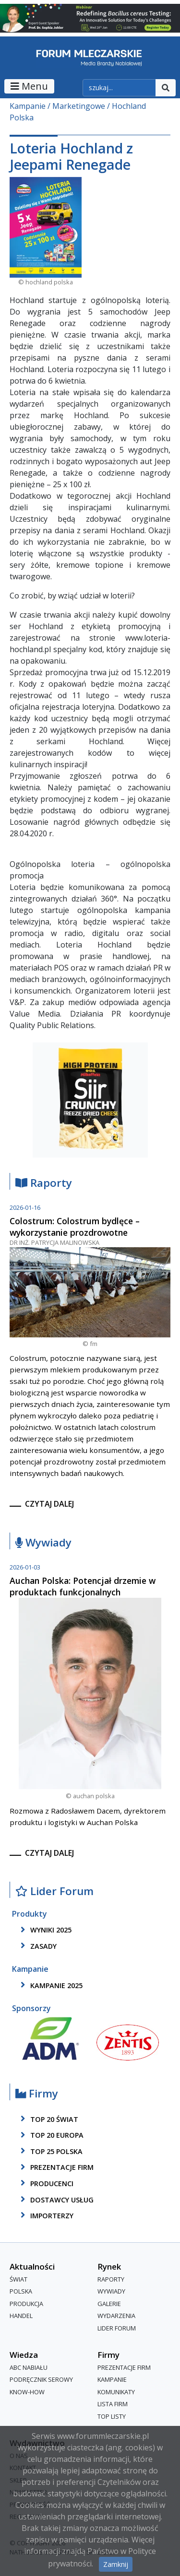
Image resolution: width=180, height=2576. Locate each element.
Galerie (109, 2303)
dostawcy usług (55, 2199)
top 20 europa (50, 2135)
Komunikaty (116, 2392)
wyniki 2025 (44, 1930)
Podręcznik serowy (41, 2379)
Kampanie (28, 106)
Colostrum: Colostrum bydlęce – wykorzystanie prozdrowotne (75, 1226)
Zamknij (115, 2564)
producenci (45, 2183)
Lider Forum (54, 1891)
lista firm (112, 2404)
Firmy (36, 2093)
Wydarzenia (116, 2316)
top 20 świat (47, 2119)
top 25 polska (50, 2151)
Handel (21, 2316)
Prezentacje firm (55, 2167)
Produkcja (26, 2303)
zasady (37, 1946)
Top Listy (111, 2416)
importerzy (45, 2215)
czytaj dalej (49, 1504)
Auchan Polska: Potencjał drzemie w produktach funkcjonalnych (83, 1586)
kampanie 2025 (50, 1985)
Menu (29, 86)
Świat (18, 2279)
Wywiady (43, 1542)
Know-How (27, 2392)
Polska (21, 2291)
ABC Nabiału (29, 2367)
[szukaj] (119, 87)
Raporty (43, 1183)
